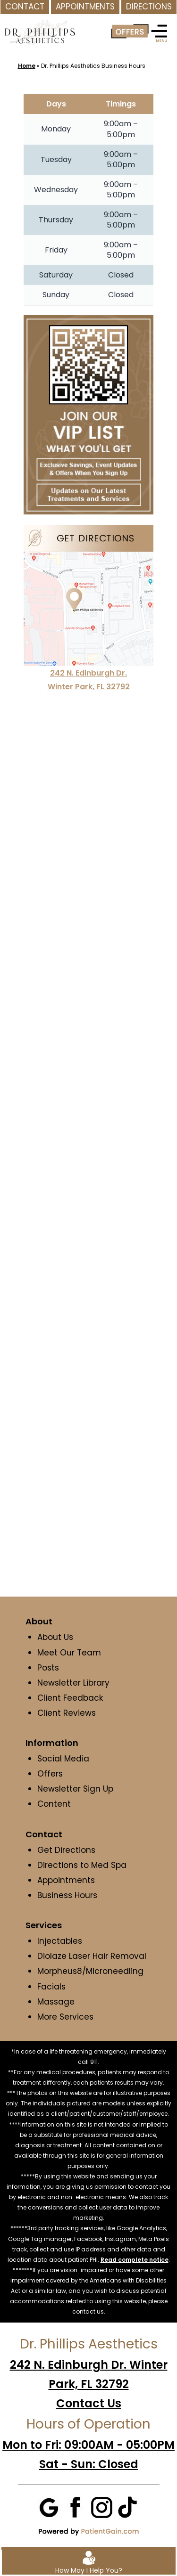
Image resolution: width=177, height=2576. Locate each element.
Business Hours (67, 1895)
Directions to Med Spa (81, 1865)
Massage (56, 2001)
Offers (50, 1773)
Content (55, 1804)
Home (26, 66)
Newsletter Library (73, 1682)
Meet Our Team (69, 1652)
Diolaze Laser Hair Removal (91, 1956)
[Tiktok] (127, 2506)
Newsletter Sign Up (75, 1788)
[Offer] (130, 31)
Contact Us (88, 2403)
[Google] (49, 2506)
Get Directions (66, 1850)
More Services (65, 2016)
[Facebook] (75, 2506)
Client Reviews (66, 1713)
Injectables (59, 1941)
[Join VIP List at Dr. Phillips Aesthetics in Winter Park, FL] (88, 414)
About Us (55, 1637)
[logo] (39, 26)
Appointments (66, 1880)
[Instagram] (101, 2506)
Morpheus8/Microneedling (90, 1971)
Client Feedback (70, 1698)
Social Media (63, 1758)
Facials (51, 1986)
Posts (48, 1667)
